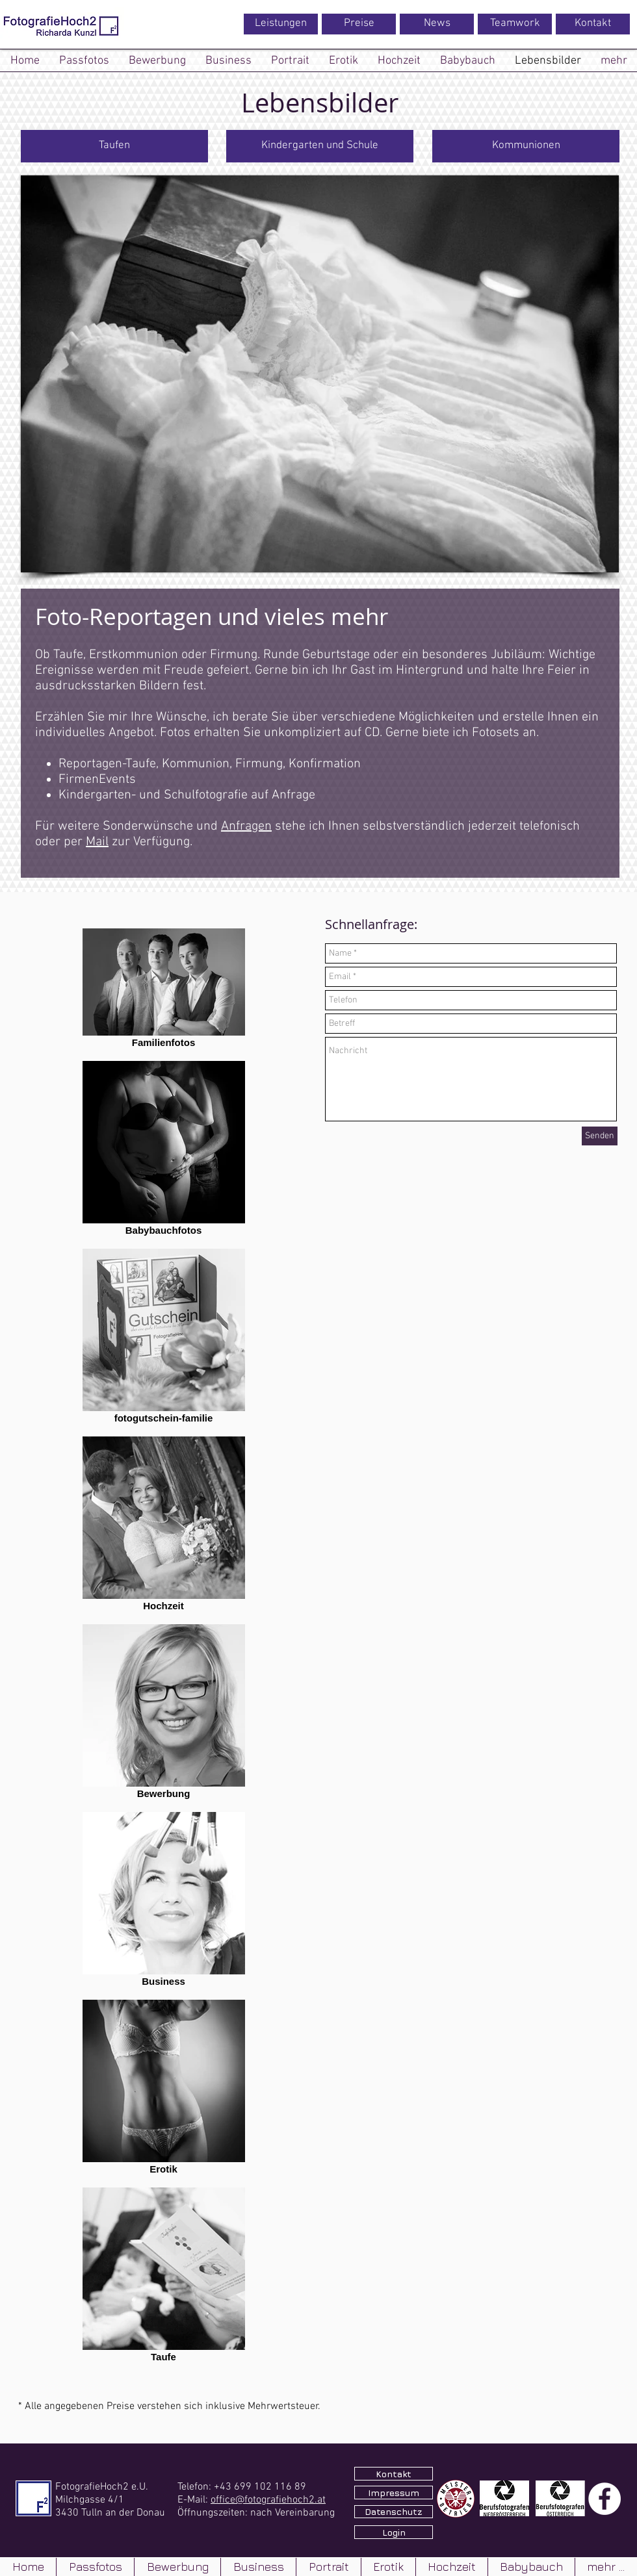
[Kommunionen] (525, 146)
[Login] (393, 2532)
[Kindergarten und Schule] (319, 146)
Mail (97, 842)
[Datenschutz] (393, 2511)
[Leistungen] (281, 24)
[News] (437, 24)
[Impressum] (393, 2492)
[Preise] (359, 24)
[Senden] (600, 1136)
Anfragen (246, 826)
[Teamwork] (515, 24)
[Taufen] (114, 146)
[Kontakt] (593, 24)
